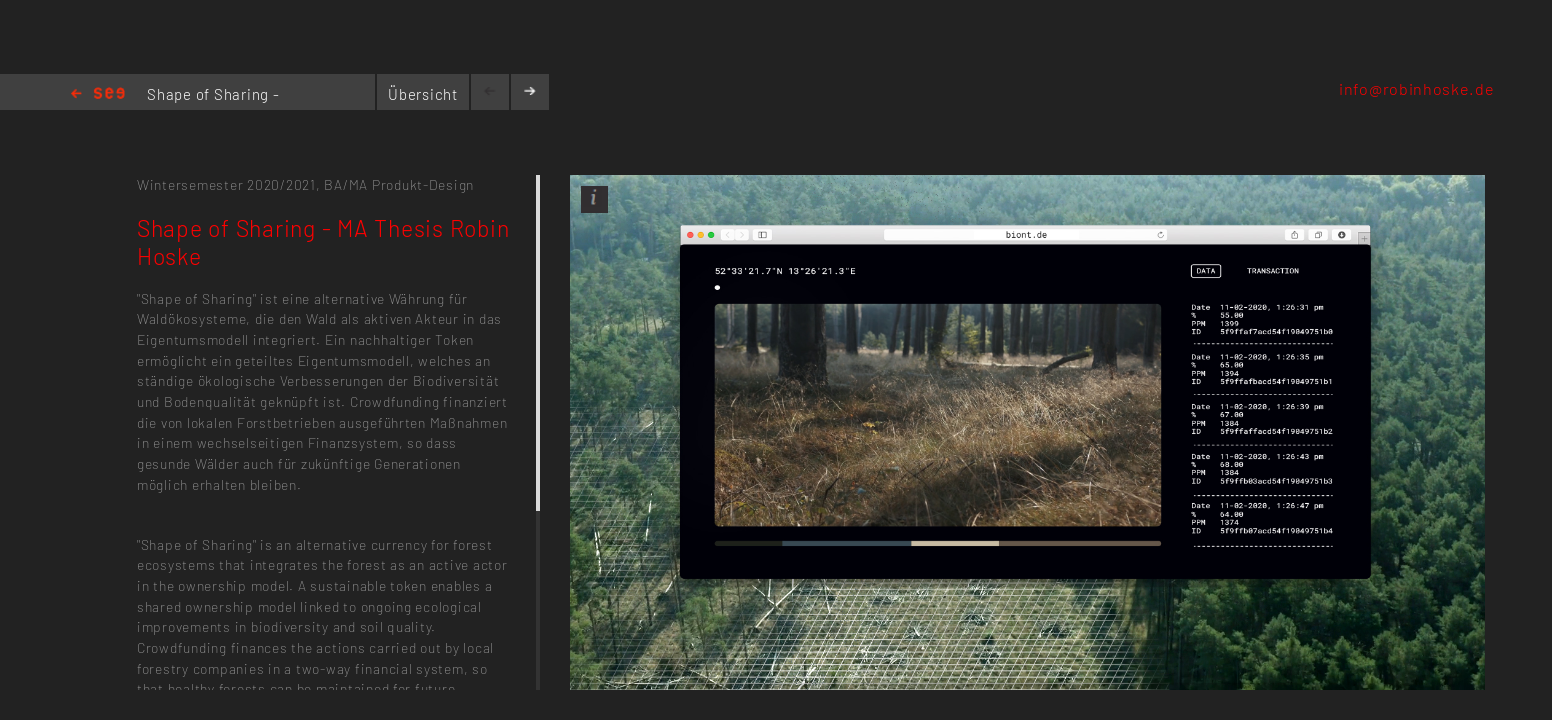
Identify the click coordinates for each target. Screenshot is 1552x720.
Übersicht (423, 94)
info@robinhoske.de (1416, 88)
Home (98, 94)
